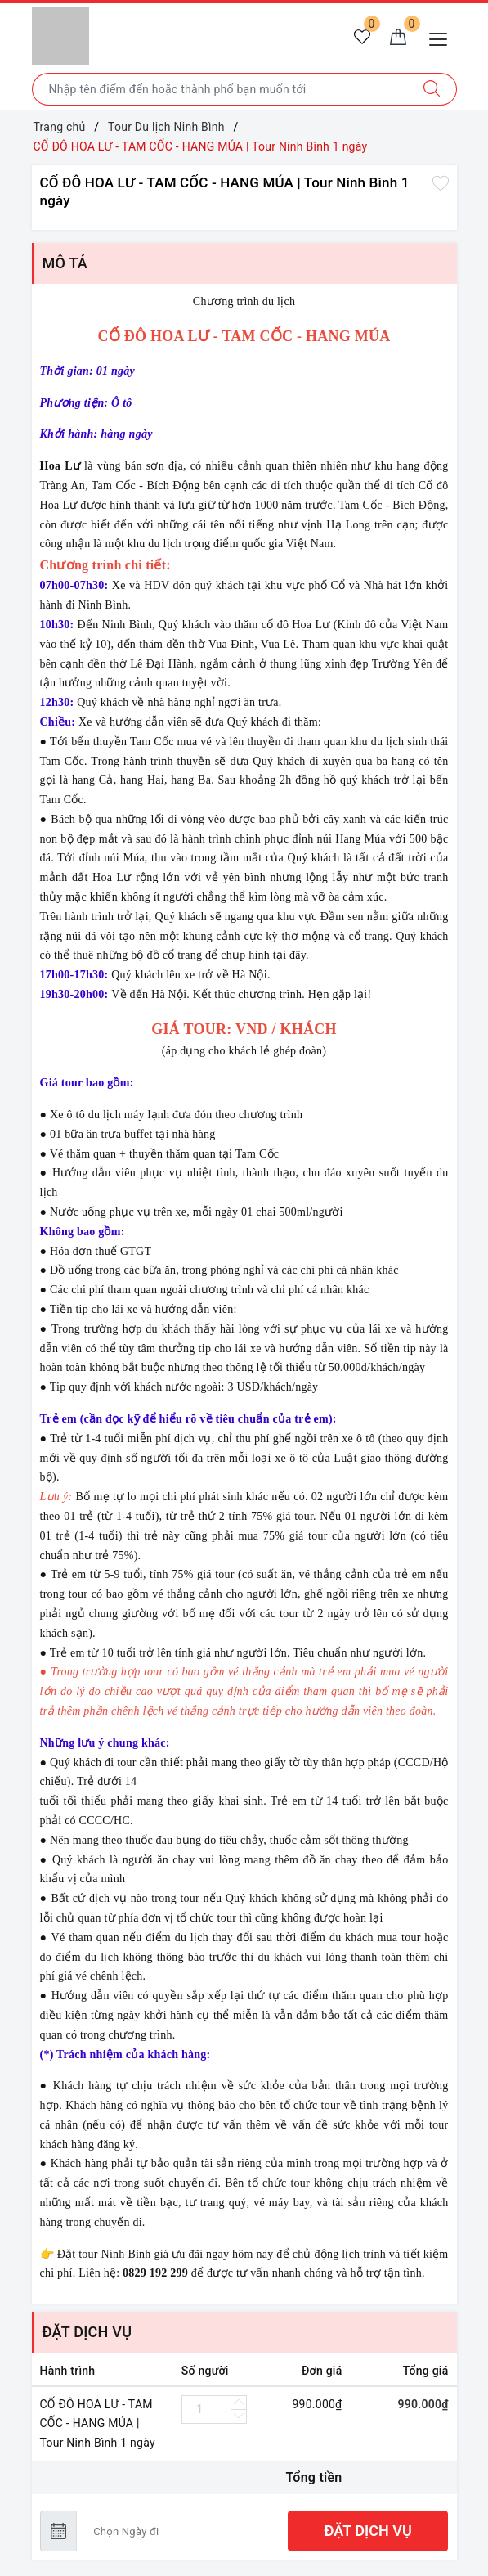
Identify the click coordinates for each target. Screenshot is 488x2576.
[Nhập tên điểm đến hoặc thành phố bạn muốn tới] (220, 89)
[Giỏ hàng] (398, 38)
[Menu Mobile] (442, 37)
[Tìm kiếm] (432, 89)
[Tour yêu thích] (362, 38)
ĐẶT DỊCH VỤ (368, 2530)
